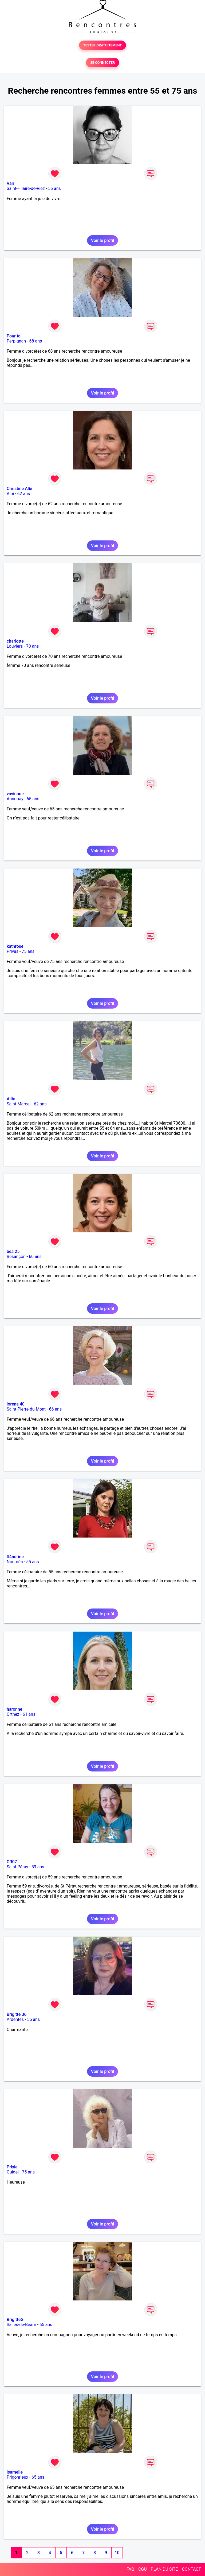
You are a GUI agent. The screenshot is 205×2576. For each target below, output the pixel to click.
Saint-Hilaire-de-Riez (26, 188)
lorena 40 (16, 1404)
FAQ (130, 2569)
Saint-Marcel (18, 1103)
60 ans (35, 1256)
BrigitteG (15, 2319)
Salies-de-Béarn (21, 2324)
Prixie (12, 2166)
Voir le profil (102, 240)
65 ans (33, 798)
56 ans (54, 188)
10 (117, 2552)
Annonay (15, 798)
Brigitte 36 (16, 2014)
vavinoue (15, 793)
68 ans (35, 341)
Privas (12, 951)
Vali (10, 183)
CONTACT (191, 2569)
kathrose (15, 946)
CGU (142, 2569)
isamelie (15, 2472)
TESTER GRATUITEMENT (102, 45)
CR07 (12, 1861)
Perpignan (16, 341)
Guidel (13, 2172)
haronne (14, 1709)
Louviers (15, 646)
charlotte (15, 641)
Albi (10, 493)
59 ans (37, 1866)
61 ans (29, 1714)
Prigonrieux (17, 2477)
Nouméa (15, 1561)
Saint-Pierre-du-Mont (26, 1409)
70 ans (32, 646)
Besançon (16, 1256)
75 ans (28, 951)
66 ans (55, 1409)
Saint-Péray (17, 1866)
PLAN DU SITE (164, 2569)
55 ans (32, 1561)
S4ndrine (15, 1556)
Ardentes (15, 2019)
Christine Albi (19, 488)
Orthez (13, 1714)
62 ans (23, 493)
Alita (11, 1098)
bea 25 (13, 1251)
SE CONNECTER (102, 63)
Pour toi (14, 336)
